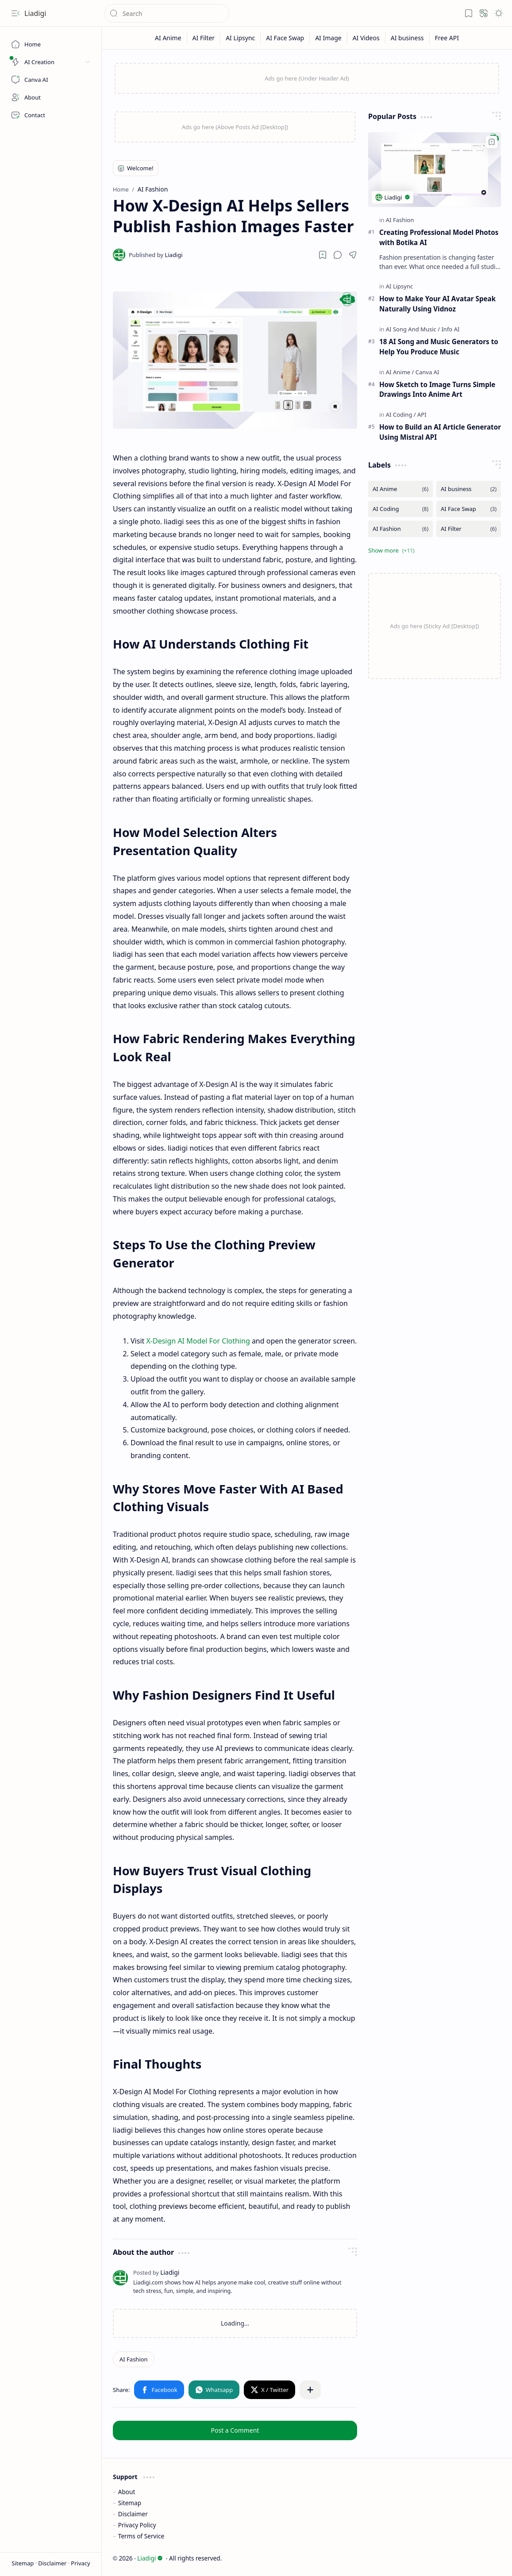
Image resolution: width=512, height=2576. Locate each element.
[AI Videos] (366, 38)
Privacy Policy (137, 2525)
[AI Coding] (401, 414)
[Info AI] (450, 329)
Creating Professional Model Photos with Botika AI (439, 237)
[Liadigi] (156, 255)
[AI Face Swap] (285, 38)
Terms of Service (141, 2536)
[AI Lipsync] (240, 38)
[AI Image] (328, 38)
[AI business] (407, 38)
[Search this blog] (167, 13)
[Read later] (322, 254)
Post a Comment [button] (235, 2430)
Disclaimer (53, 2563)
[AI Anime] (168, 38)
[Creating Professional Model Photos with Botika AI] (434, 169)
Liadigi (35, 13)
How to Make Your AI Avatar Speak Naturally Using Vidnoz (437, 303)
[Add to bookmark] (491, 142)
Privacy (80, 2563)
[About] (51, 97)
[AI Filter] (204, 38)
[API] (422, 414)
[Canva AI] (51, 79)
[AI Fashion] (133, 2359)
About (126, 2492)
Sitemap (23, 2563)
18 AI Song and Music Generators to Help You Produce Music (438, 346)
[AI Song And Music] (413, 329)
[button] (15, 13)
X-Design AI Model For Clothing (198, 1341)
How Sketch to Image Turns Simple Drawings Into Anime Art (437, 389)
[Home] (51, 44)
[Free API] (447, 38)
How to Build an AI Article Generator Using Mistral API (440, 431)
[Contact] (51, 115)
